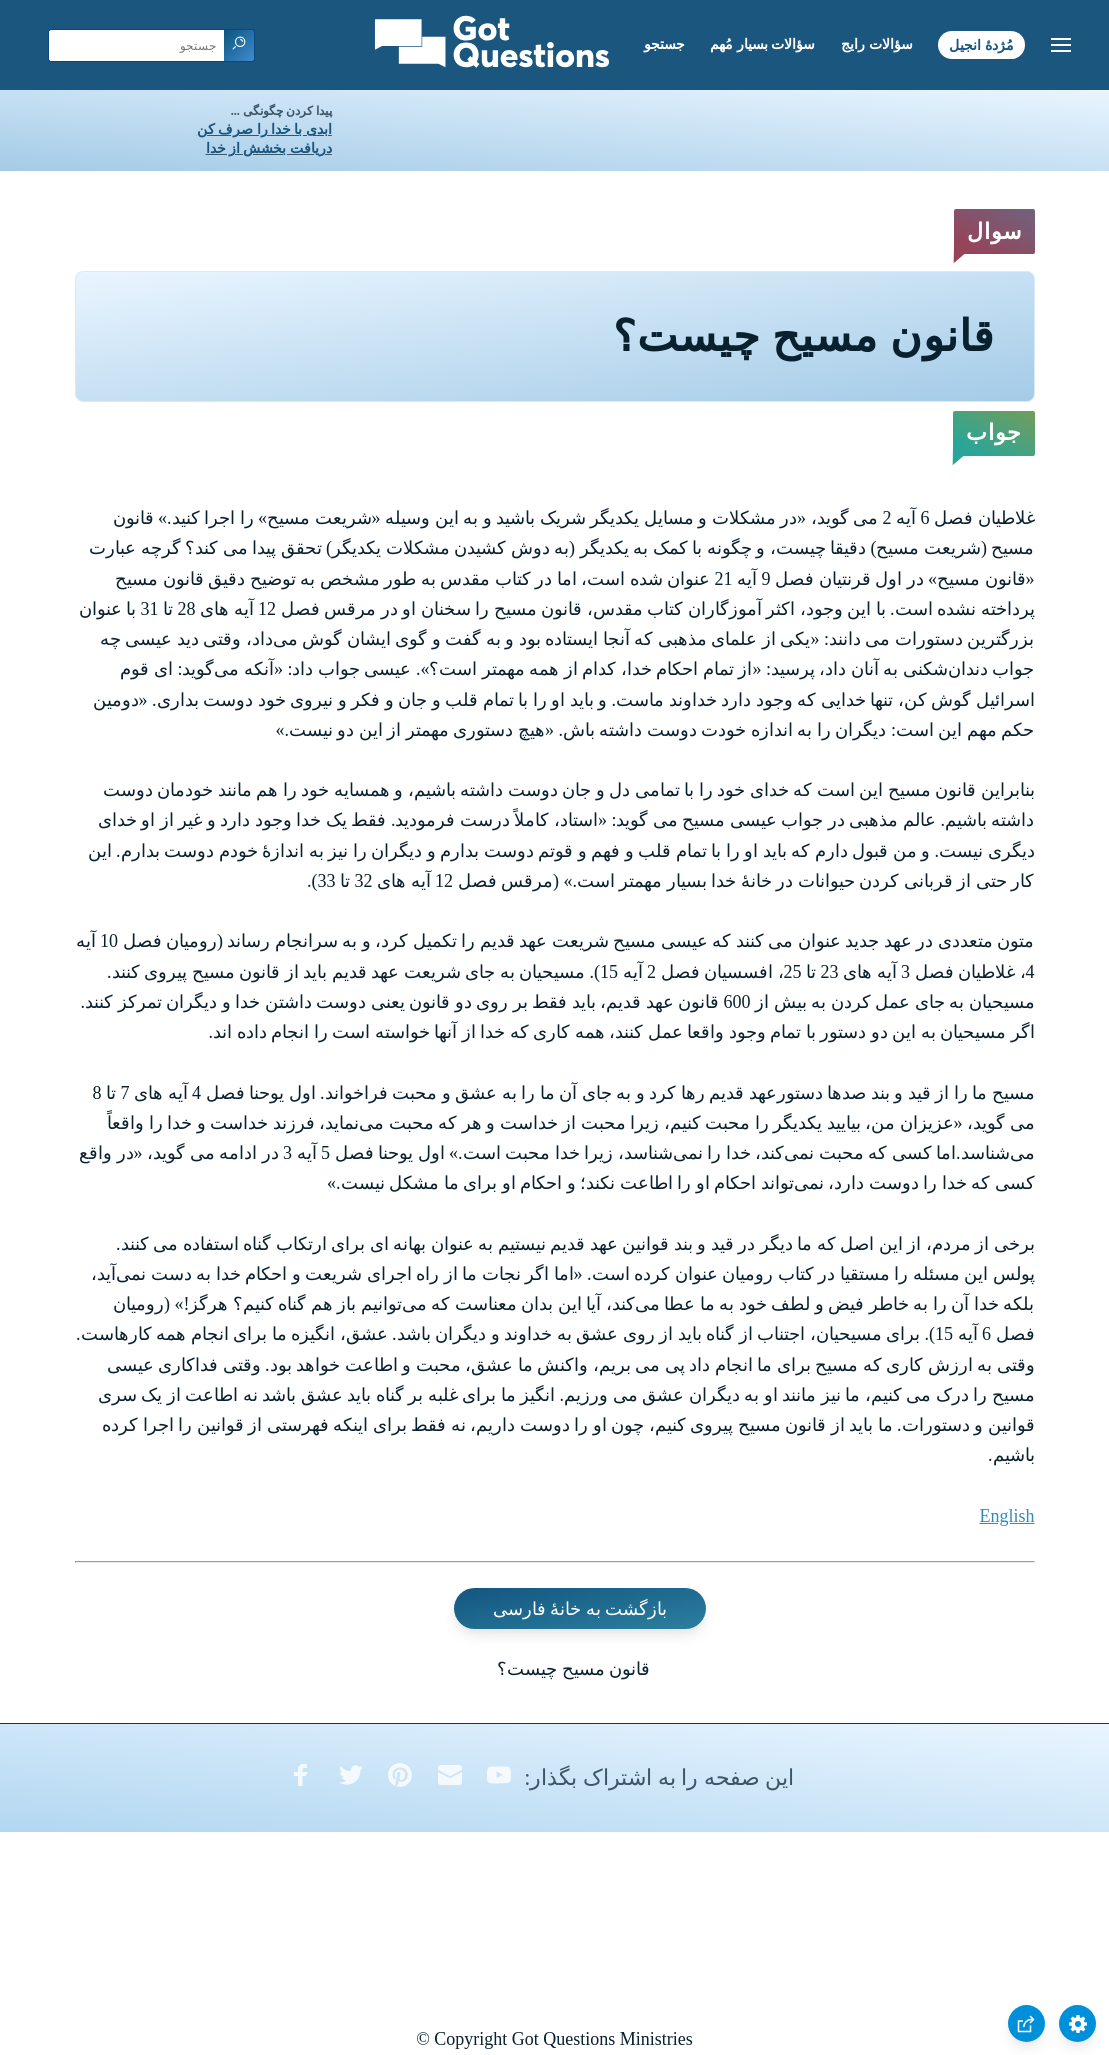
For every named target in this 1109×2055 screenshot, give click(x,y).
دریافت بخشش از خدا (269, 148)
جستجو (664, 44)
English (1006, 1516)
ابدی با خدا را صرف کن (264, 129)
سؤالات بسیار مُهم (762, 44)
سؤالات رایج (877, 44)
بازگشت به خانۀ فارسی (580, 1609)
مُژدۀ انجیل (981, 44)
